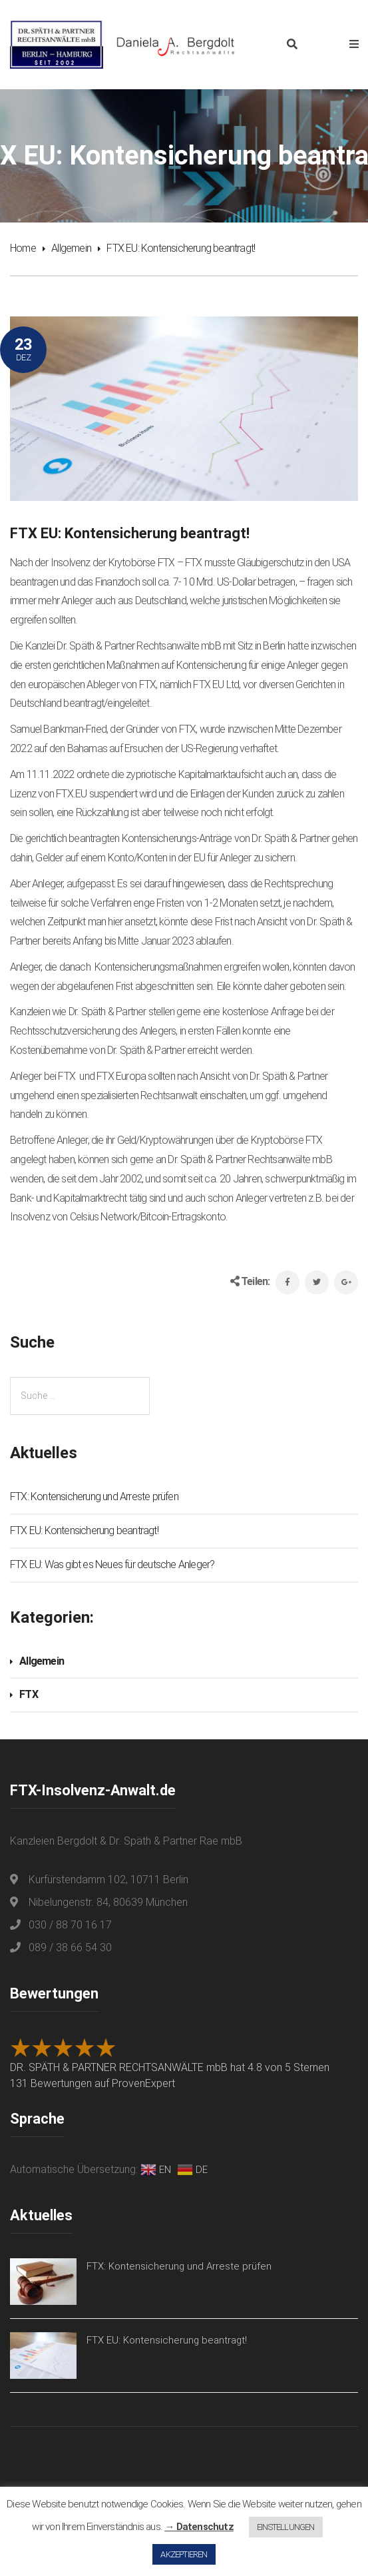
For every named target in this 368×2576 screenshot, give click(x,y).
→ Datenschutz (199, 2527)
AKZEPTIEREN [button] (183, 2554)
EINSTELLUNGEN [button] (286, 2527)
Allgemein (71, 248)
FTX (28, 1694)
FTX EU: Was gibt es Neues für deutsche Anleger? (112, 1564)
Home (23, 248)
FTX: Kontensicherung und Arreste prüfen (94, 1496)
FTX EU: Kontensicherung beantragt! (84, 1530)
